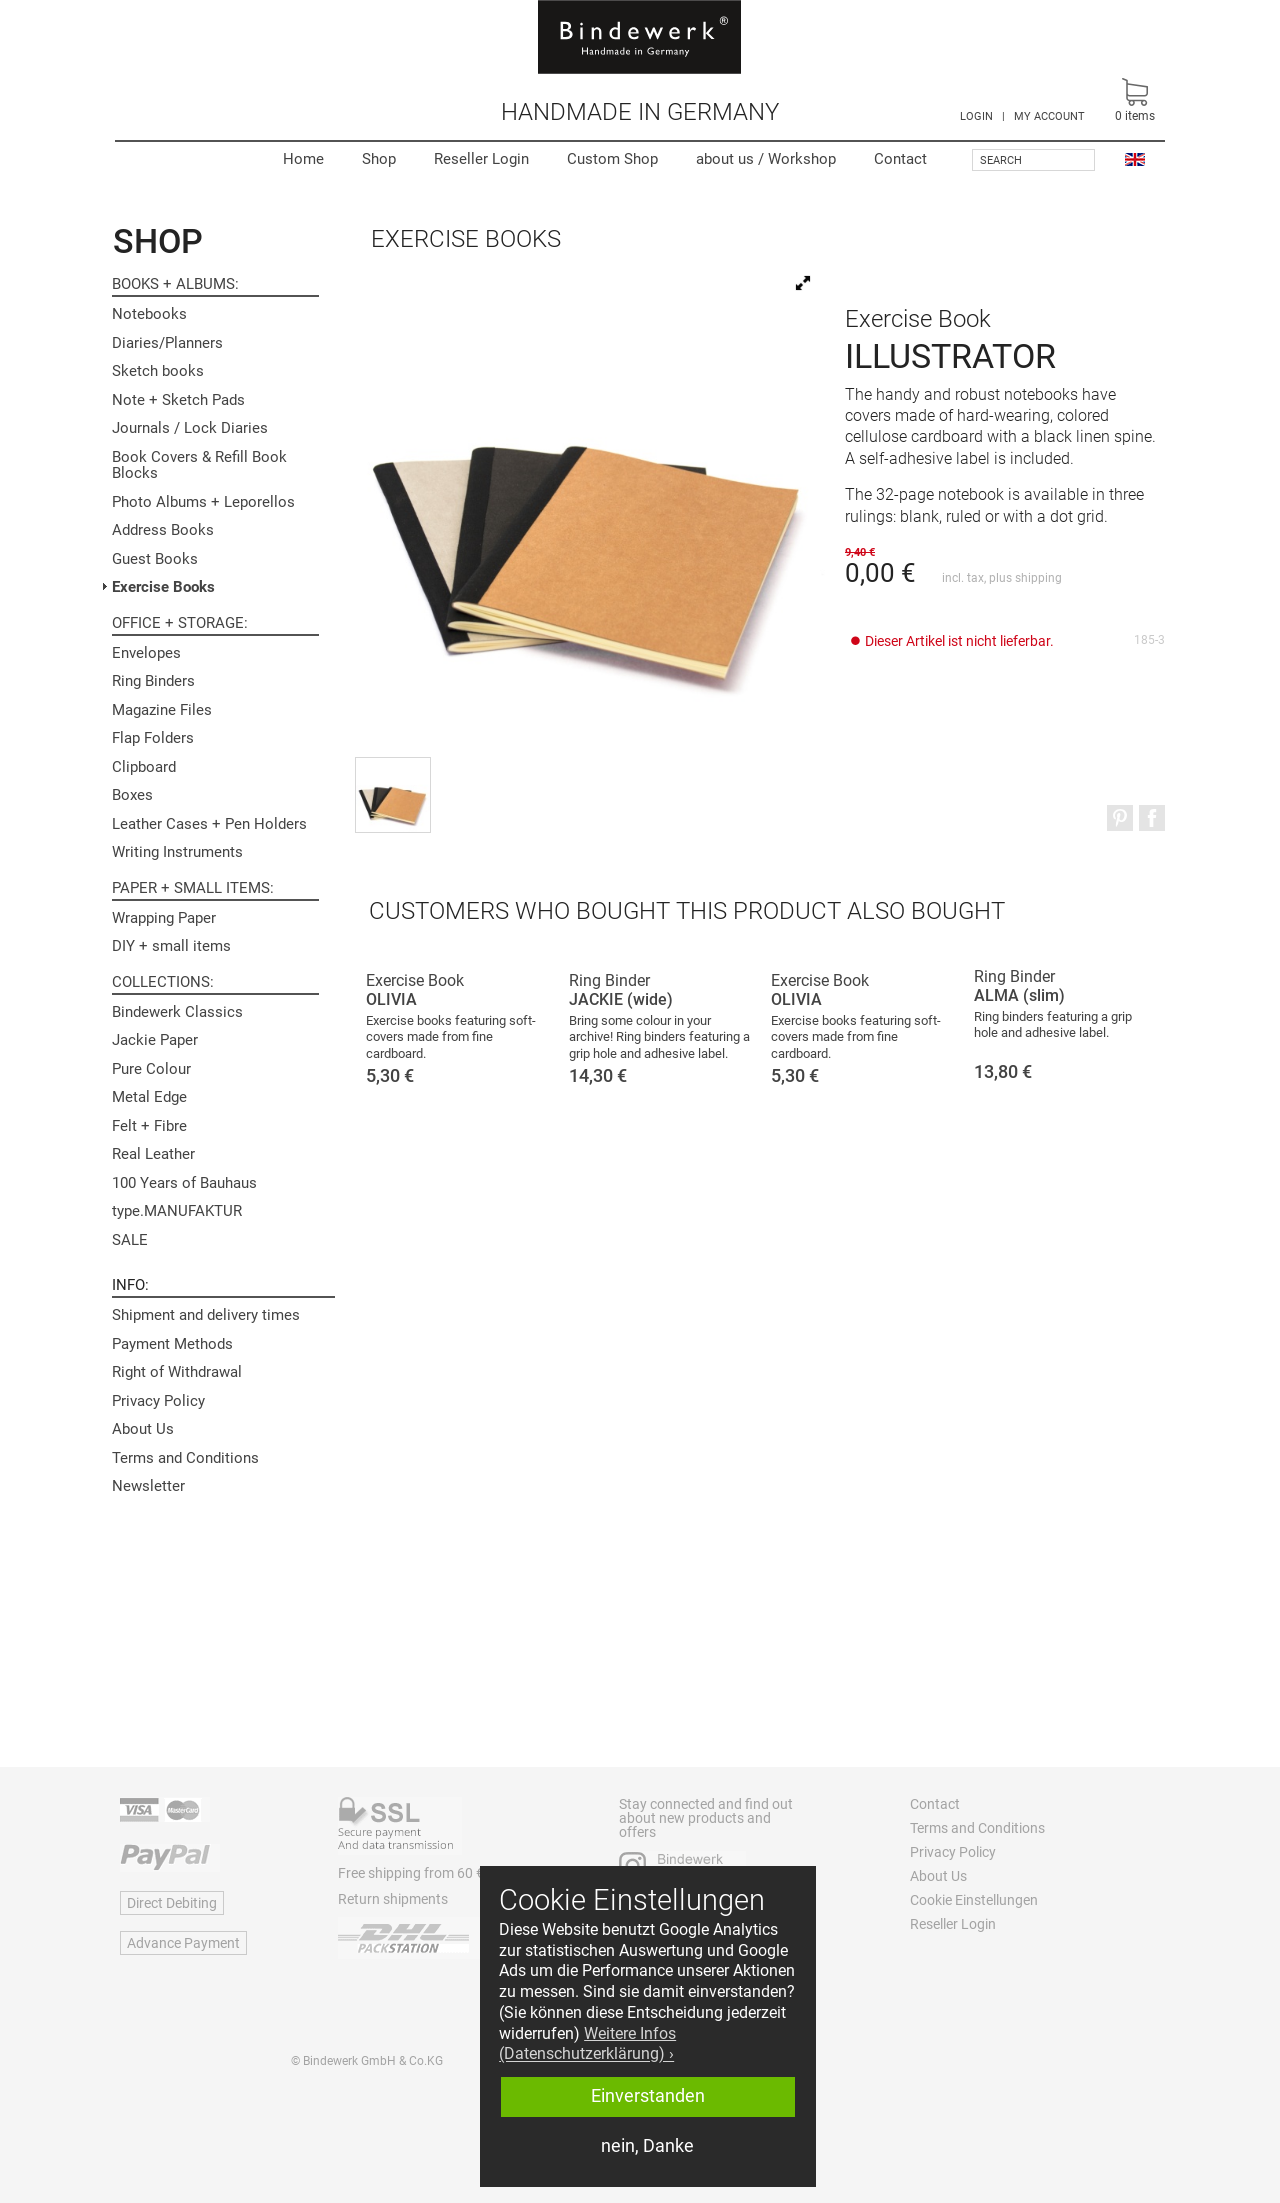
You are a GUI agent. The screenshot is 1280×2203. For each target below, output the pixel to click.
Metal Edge (149, 1097)
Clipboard (144, 767)
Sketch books (158, 371)
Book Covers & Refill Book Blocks (199, 465)
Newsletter (148, 1486)
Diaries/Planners (167, 343)
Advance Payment (183, 1943)
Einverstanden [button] (648, 2096)
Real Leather (153, 1154)
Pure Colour (151, 1069)
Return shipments (393, 1899)
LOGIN (976, 116)
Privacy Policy (158, 1401)
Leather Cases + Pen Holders (209, 824)
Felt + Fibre (149, 1126)
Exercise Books (163, 587)
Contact (900, 159)
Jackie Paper (155, 1040)
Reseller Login (481, 159)
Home (303, 159)
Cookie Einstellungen (974, 1900)
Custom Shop (612, 159)
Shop (379, 159)
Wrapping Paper (164, 918)
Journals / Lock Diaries (190, 428)
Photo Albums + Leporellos (203, 502)
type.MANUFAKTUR (177, 1211)
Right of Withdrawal (177, 1372)
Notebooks (149, 314)
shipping (1038, 578)
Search (1001, 160)
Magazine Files (162, 710)
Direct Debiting (172, 1903)
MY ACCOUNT (1049, 116)
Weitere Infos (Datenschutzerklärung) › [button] (587, 2044)
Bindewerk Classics (177, 1012)
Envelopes (146, 653)
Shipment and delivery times (206, 1315)
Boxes (132, 795)
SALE (130, 1240)
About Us (143, 1429)
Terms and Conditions (185, 1458)
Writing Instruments (177, 852)
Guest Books (155, 559)
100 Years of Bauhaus (184, 1183)
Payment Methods (172, 1344)
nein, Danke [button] (647, 2146)
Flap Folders (153, 738)
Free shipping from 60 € (411, 1873)
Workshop (766, 159)
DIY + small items (171, 946)
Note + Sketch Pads (178, 400)
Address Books (163, 530)
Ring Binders (153, 681)
